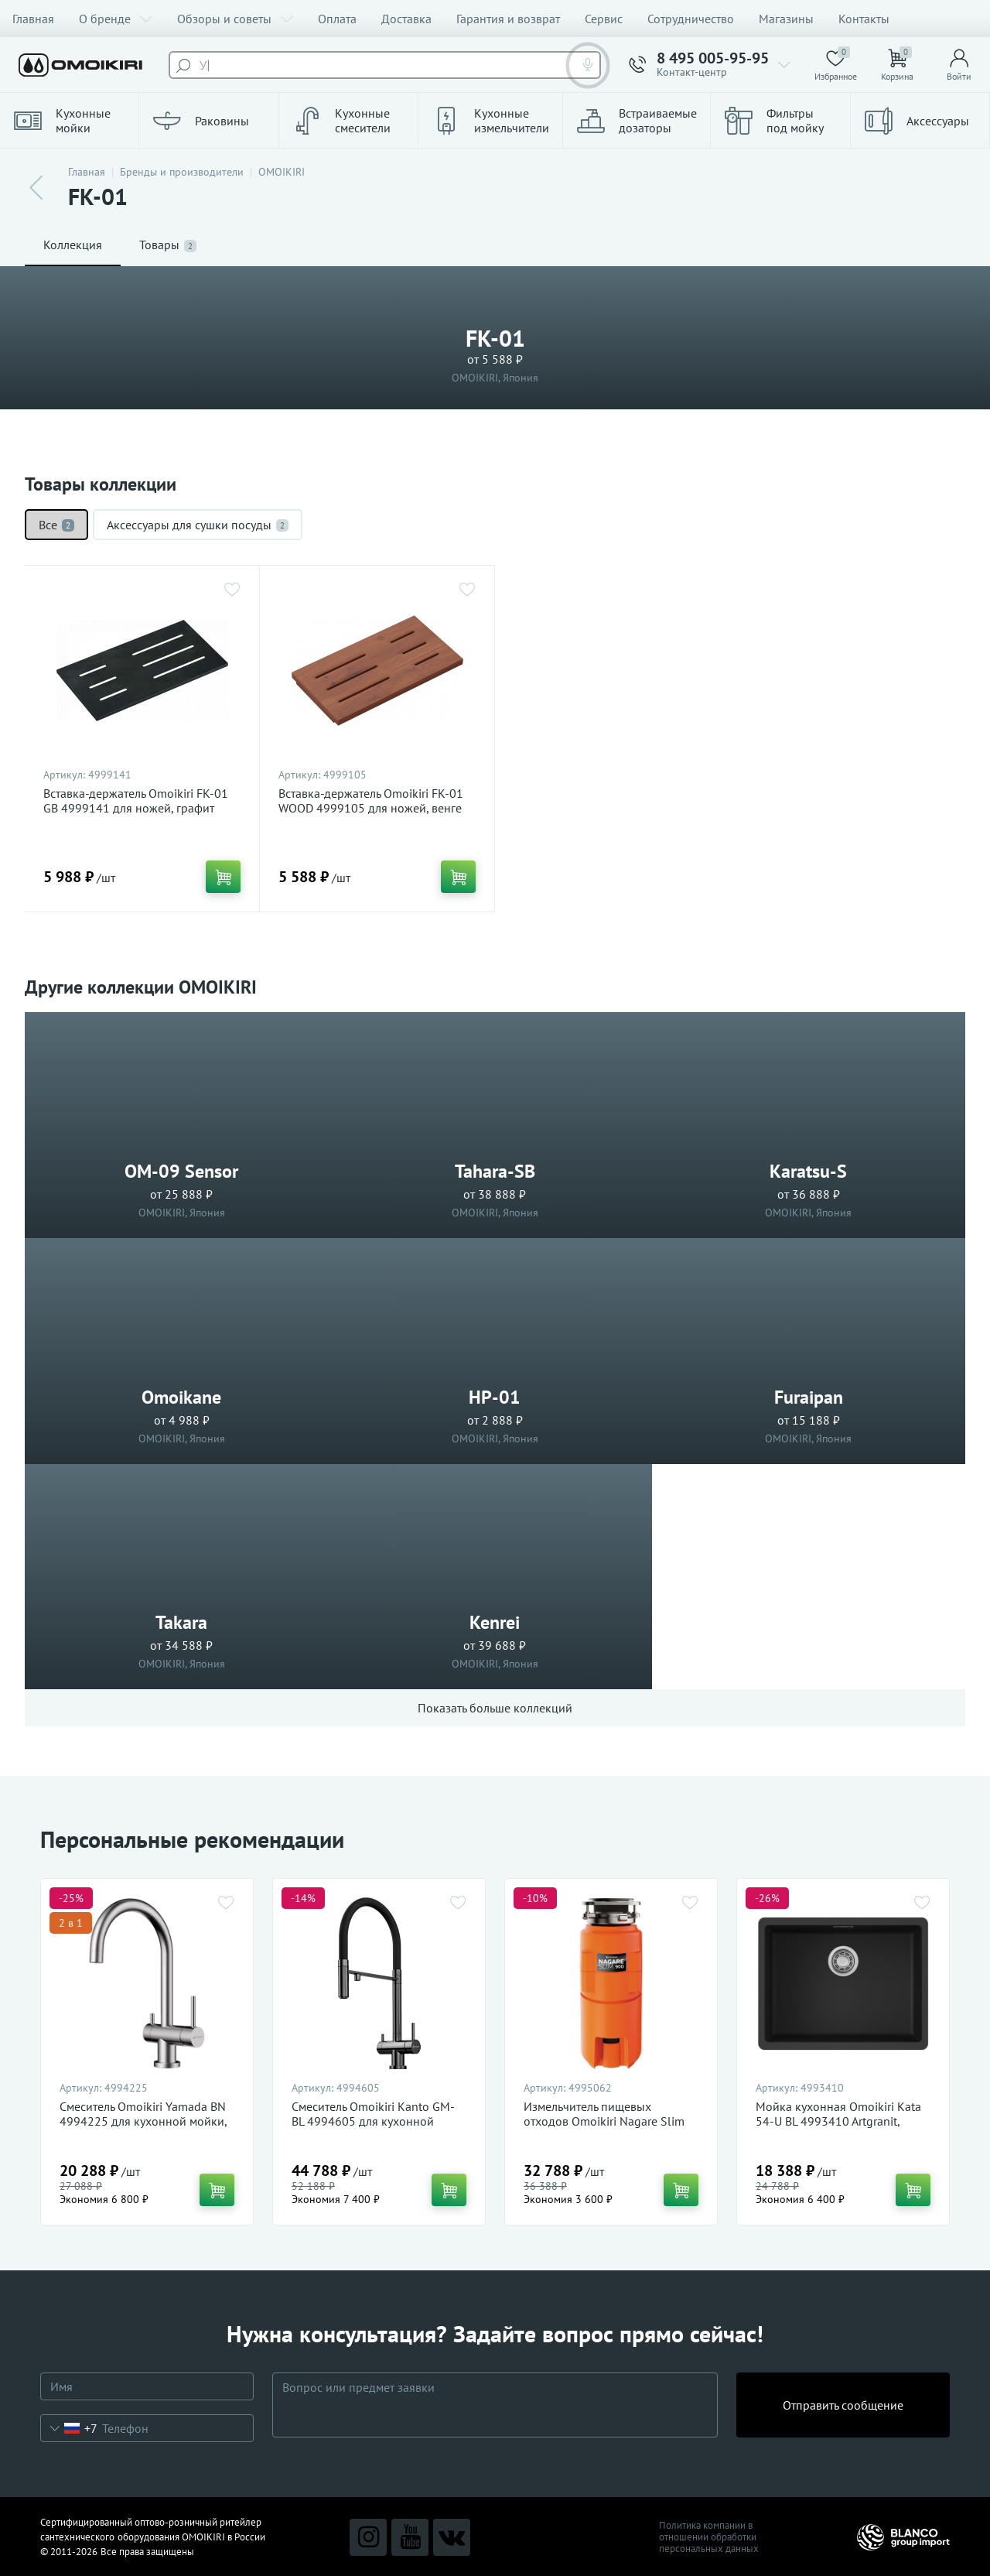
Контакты (863, 18)
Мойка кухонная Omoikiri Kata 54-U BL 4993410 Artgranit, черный (838, 2121)
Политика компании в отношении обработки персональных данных (709, 2537)
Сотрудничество (690, 18)
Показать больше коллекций (495, 1708)
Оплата (337, 18)
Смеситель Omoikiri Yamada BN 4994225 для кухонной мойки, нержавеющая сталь (143, 2121)
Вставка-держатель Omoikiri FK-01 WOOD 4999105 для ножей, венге (370, 801)
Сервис (604, 18)
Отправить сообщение (843, 2405)
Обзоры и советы (235, 18)
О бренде (115, 18)
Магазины (786, 18)
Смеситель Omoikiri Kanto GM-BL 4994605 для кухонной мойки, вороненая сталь (373, 2121)
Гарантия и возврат (508, 18)
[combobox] (69, 2428)
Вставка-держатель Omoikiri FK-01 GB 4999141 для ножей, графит (135, 801)
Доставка (406, 18)
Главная (33, 18)
